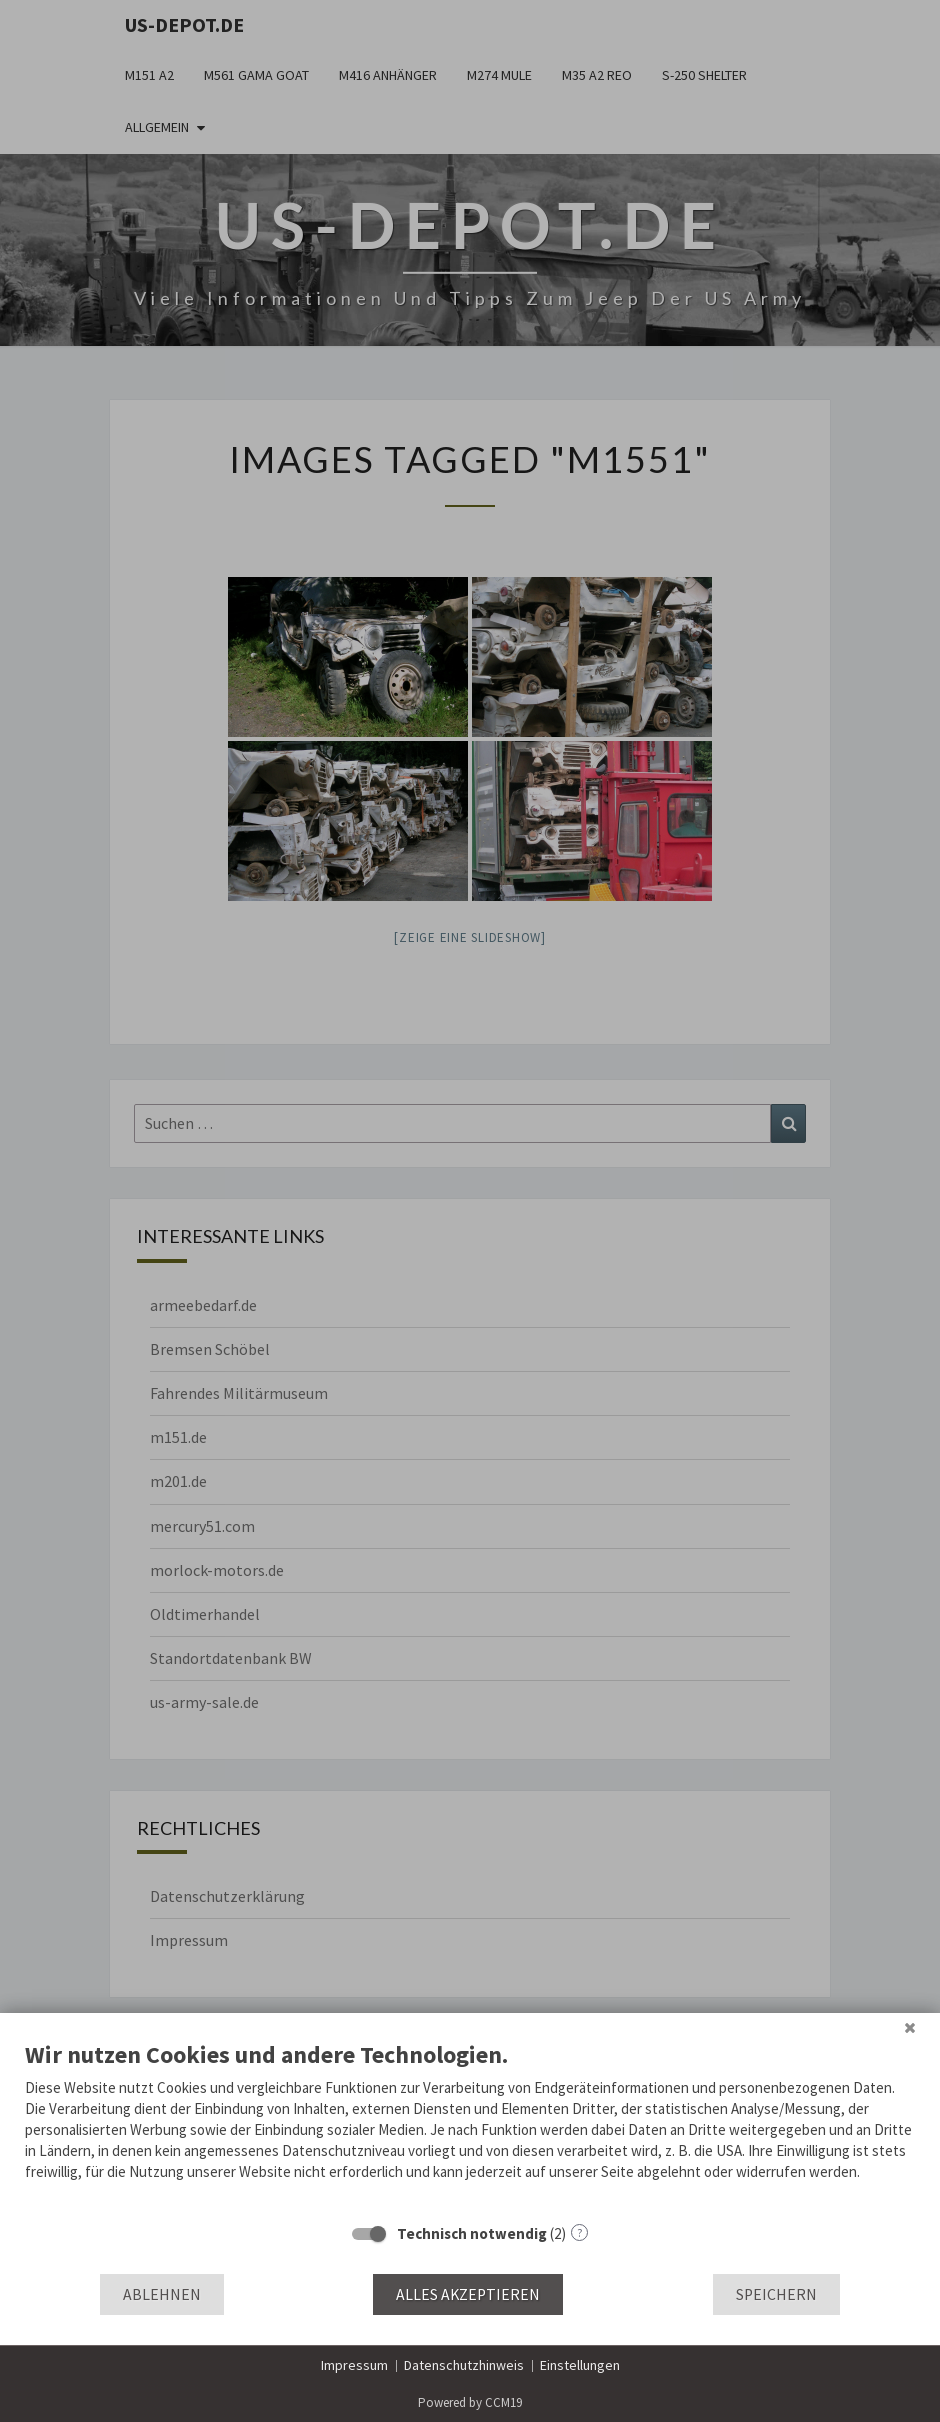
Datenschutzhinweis (464, 2365)
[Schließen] (910, 2028)
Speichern (776, 2294)
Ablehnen (162, 2294)
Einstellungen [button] (580, 2365)
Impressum (354, 2365)
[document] (470, 2125)
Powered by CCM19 (470, 2402)
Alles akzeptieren (468, 2294)
